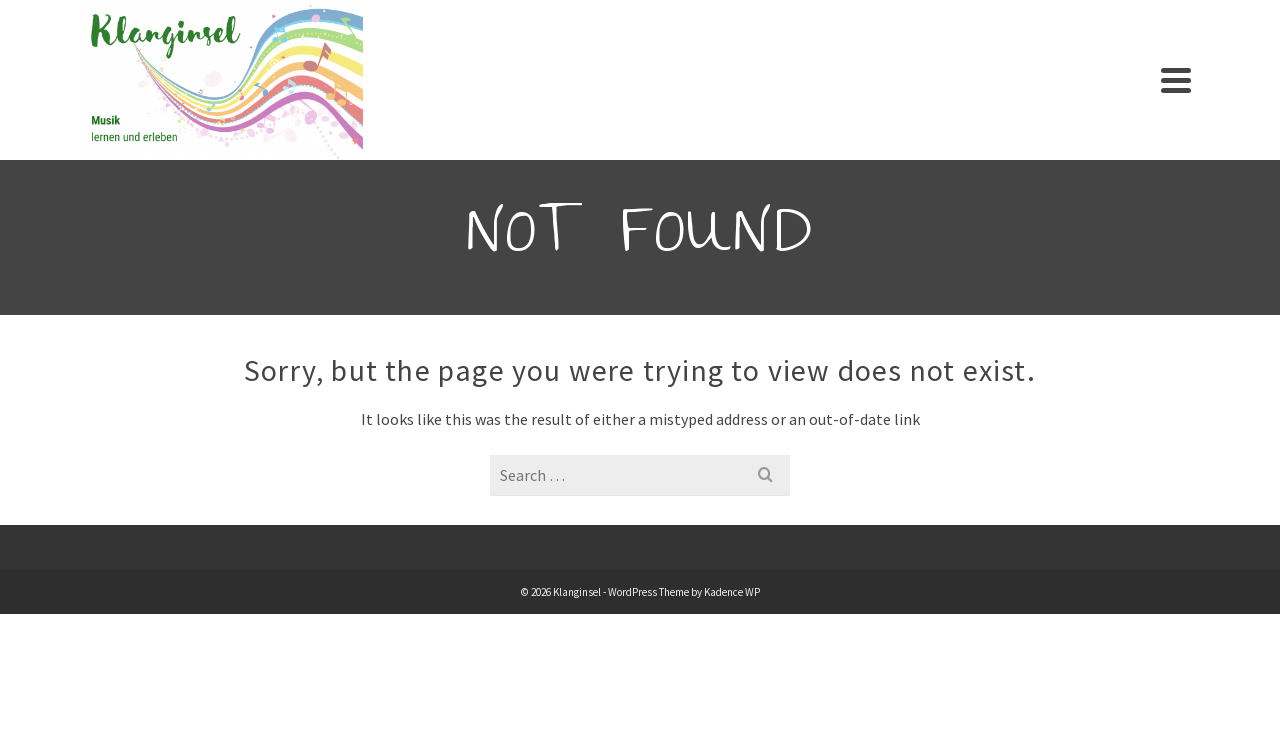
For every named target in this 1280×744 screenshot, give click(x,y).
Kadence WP (732, 592)
